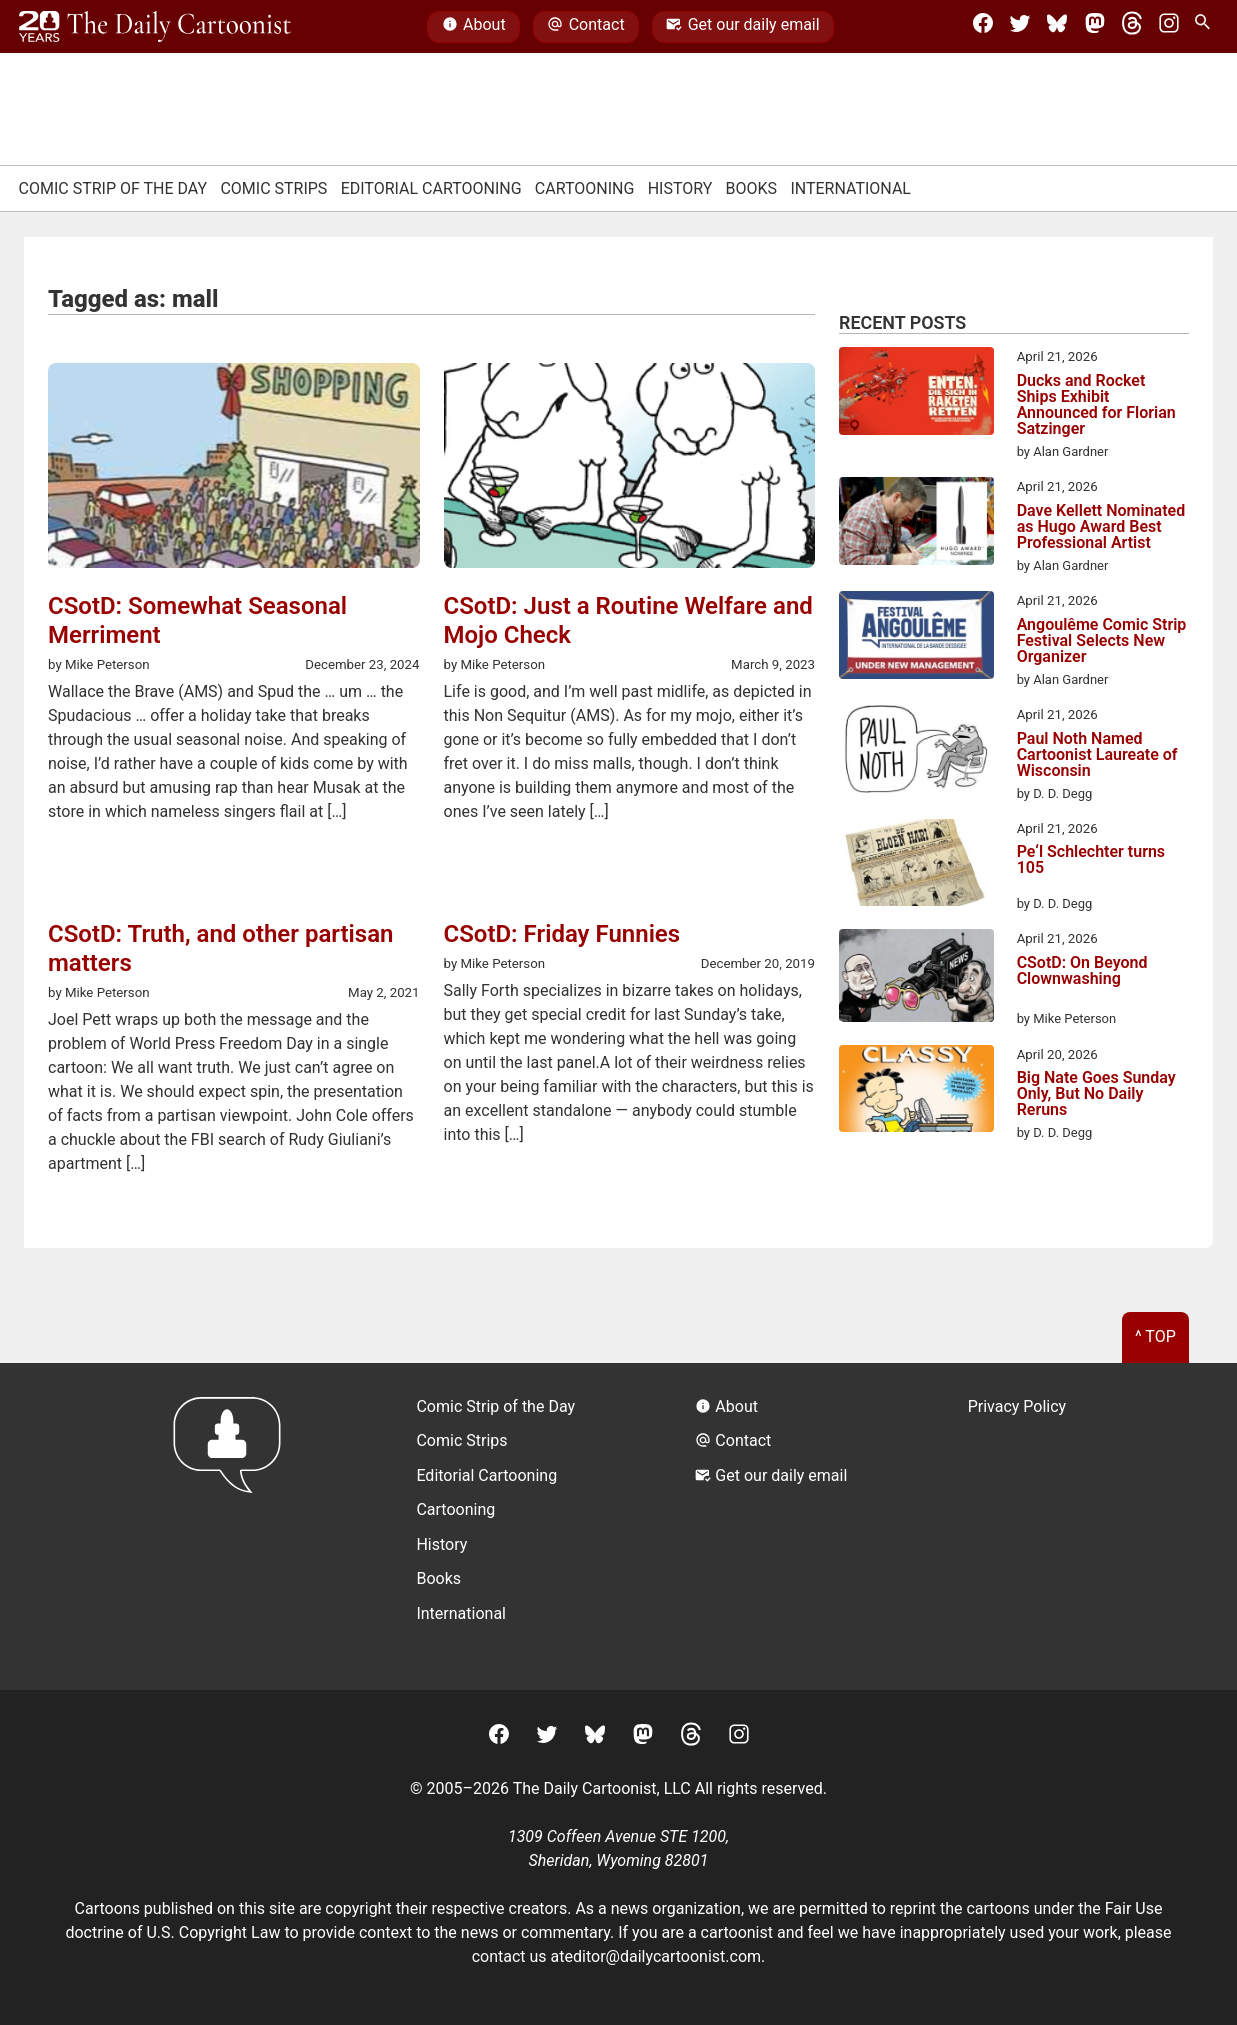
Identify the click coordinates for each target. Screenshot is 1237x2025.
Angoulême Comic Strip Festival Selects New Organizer (1102, 641)
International (850, 188)
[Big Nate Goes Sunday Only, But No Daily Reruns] (916, 1092)
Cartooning (585, 188)
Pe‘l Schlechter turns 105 (1091, 860)
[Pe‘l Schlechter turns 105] (916, 866)
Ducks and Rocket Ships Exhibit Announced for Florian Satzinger (1096, 405)
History (680, 188)
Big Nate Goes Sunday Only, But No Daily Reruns (1096, 1094)
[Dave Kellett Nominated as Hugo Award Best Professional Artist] (916, 524)
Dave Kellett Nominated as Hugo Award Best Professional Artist (1101, 527)
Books (752, 188)
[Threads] (1132, 27)
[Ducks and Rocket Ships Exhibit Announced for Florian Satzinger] (916, 394)
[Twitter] (1020, 27)
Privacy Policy (1017, 1406)
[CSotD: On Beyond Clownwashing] (916, 978)
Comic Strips (273, 188)
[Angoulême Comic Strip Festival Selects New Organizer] (916, 638)
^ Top (1155, 1336)
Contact (585, 27)
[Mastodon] (1095, 27)
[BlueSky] (1057, 27)
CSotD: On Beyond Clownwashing (1082, 971)
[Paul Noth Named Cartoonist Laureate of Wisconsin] (916, 752)
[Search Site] (1206, 27)
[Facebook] (983, 27)
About (474, 27)
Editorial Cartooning (431, 188)
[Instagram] (1169, 27)
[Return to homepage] (233, 1526)
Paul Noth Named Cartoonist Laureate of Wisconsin (1097, 755)
